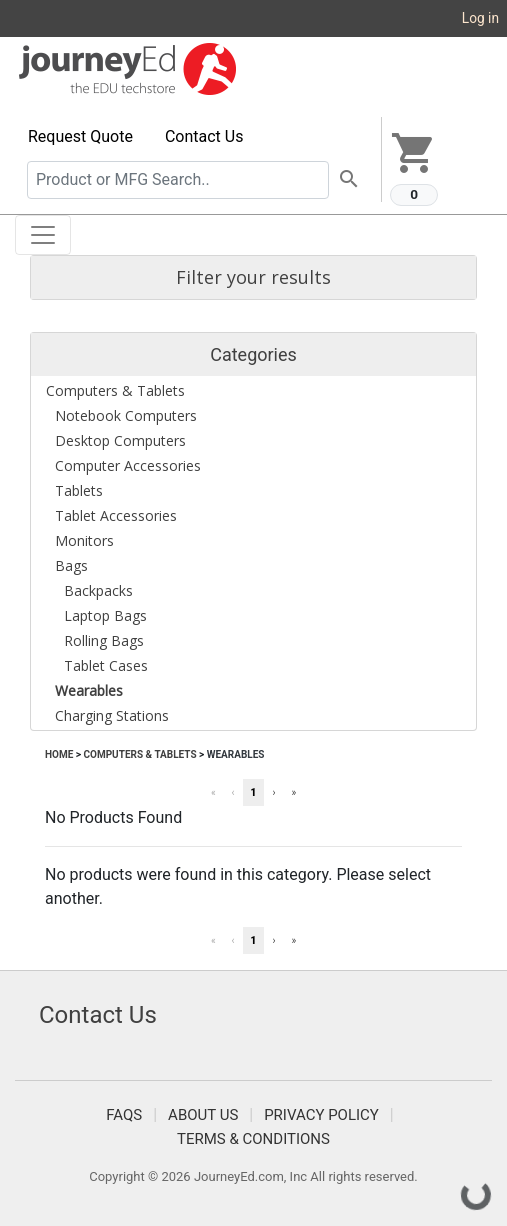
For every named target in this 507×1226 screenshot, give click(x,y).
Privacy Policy (321, 1115)
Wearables (236, 754)
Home (59, 754)
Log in (480, 18)
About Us (203, 1115)
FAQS (124, 1115)
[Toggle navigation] (43, 235)
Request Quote (80, 136)
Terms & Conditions (253, 1139)
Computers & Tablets (139, 754)
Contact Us (204, 136)
